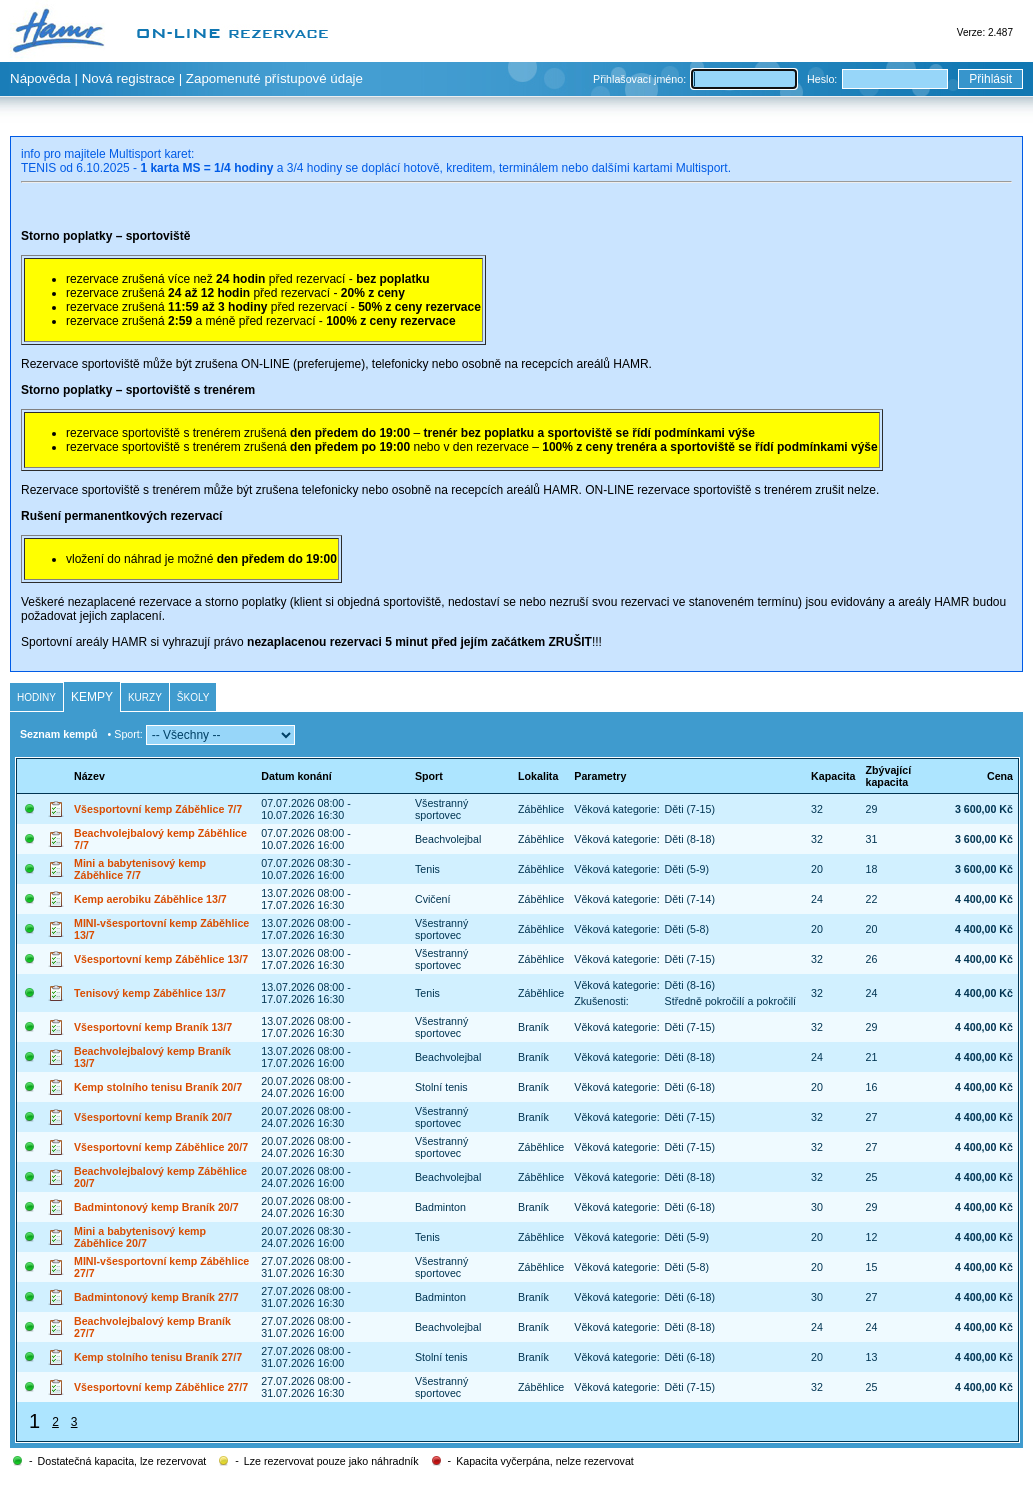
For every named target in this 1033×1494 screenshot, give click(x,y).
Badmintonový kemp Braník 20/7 (156, 1207)
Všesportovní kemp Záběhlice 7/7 (158, 809)
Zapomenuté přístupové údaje (274, 78)
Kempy (92, 697)
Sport (429, 776)
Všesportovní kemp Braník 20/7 (153, 1117)
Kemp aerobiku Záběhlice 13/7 (150, 899)
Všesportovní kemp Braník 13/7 (153, 1027)
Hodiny (36, 697)
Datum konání (296, 776)
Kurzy (145, 697)
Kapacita (833, 776)
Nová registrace (128, 78)
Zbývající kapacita (889, 776)
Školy (193, 697)
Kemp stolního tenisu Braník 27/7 (158, 1357)
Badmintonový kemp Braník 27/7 (156, 1297)
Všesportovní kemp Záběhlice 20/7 (161, 1147)
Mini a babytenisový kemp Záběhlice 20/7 (140, 1237)
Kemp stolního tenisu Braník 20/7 (158, 1087)
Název (89, 776)
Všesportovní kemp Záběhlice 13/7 (161, 959)
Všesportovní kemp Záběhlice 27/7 (161, 1387)
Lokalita (538, 776)
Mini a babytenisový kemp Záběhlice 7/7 (140, 869)
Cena (1000, 776)
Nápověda (40, 78)
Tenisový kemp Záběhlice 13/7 (150, 993)
